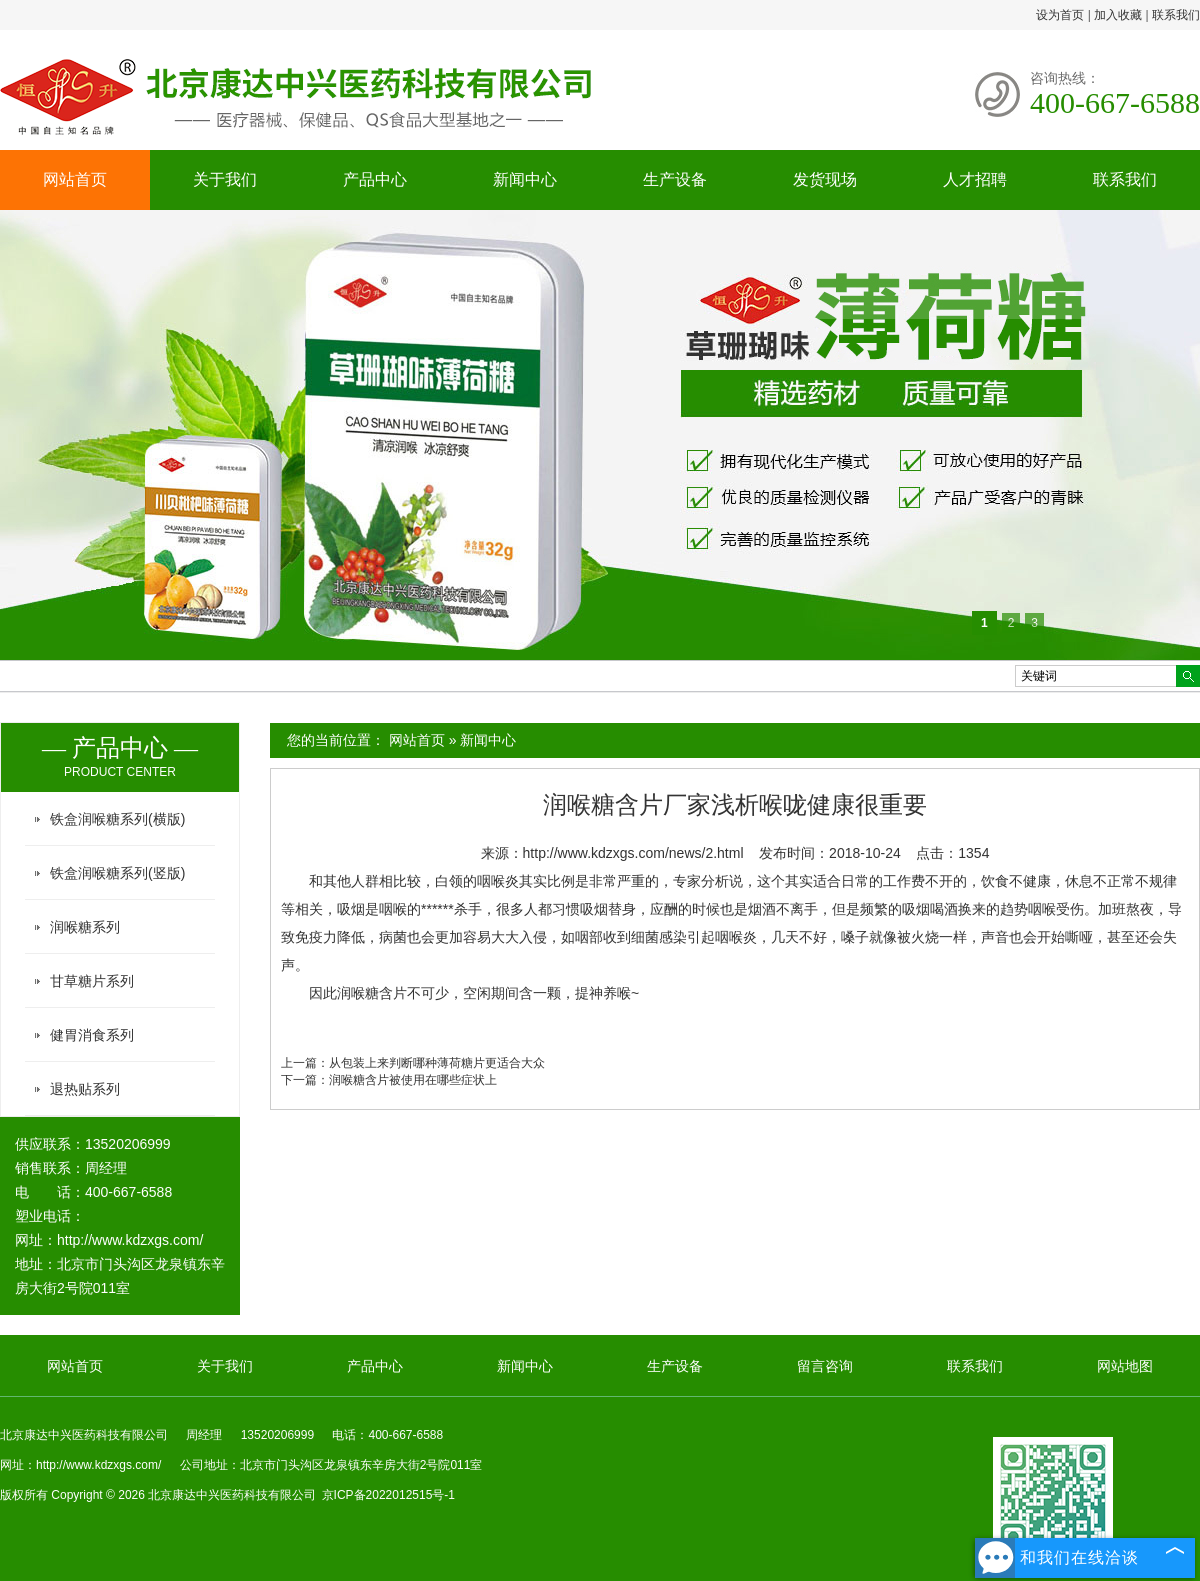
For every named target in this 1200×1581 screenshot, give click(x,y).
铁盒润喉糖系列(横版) (117, 819)
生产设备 (675, 179)
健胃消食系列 (92, 1035)
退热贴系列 (85, 1089)
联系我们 (1176, 15)
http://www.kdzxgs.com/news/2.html (633, 853)
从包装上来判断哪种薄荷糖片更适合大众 (437, 1063)
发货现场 (825, 179)
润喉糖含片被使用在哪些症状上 (413, 1080)
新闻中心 (525, 179)
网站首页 (75, 179)
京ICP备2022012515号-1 (388, 1495)
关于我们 (225, 179)
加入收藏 (1118, 15)
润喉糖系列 (85, 927)
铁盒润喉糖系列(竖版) (117, 873)
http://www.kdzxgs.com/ (130, 1240)
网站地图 (1125, 1366)
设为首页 (1060, 15)
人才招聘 (975, 179)
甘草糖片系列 (92, 981)
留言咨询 (825, 1366)
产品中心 (375, 179)
